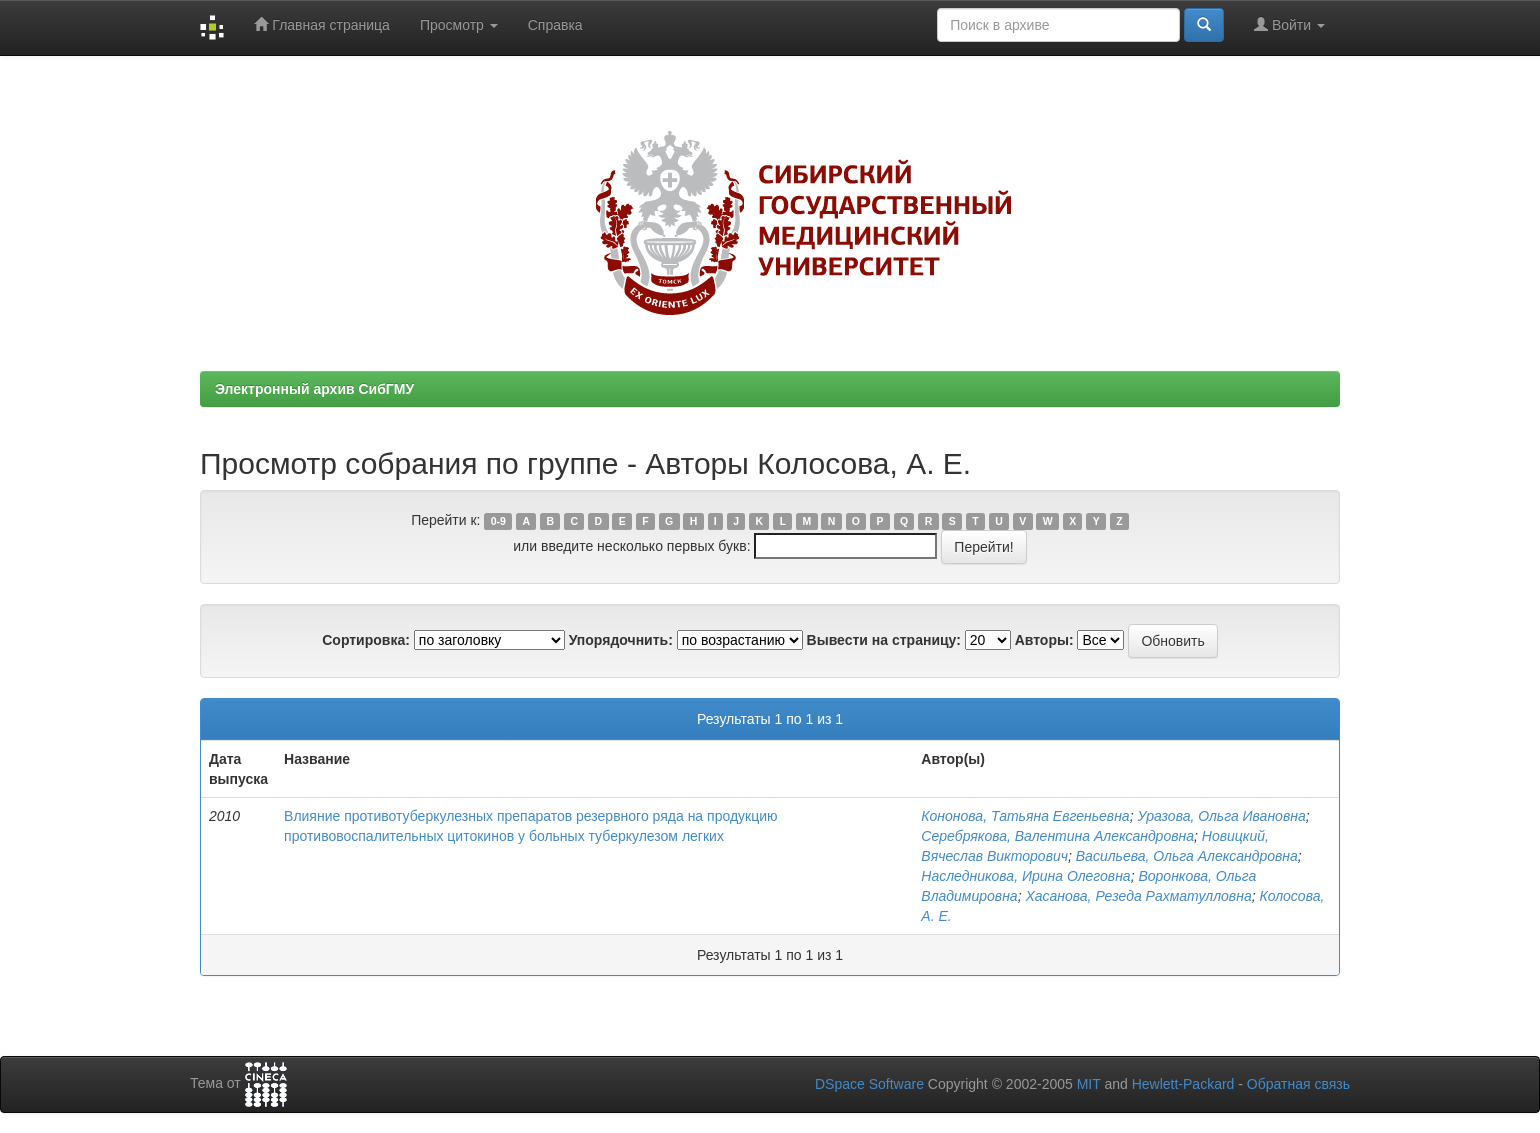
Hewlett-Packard (1183, 1084)
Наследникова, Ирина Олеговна (1025, 876)
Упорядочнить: (621, 640)
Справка (555, 25)
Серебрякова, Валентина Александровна (1057, 836)
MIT (1089, 1084)
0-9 (498, 521)
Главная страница (321, 24)
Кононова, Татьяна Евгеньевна (1025, 816)
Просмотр (459, 25)
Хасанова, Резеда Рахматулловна (1138, 896)
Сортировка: (366, 640)
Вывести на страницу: (884, 640)
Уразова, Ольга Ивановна (1221, 816)
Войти (1289, 24)
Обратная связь (1298, 1084)
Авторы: (1044, 640)
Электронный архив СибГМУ (314, 389)
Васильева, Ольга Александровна (1187, 856)
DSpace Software (869, 1084)
